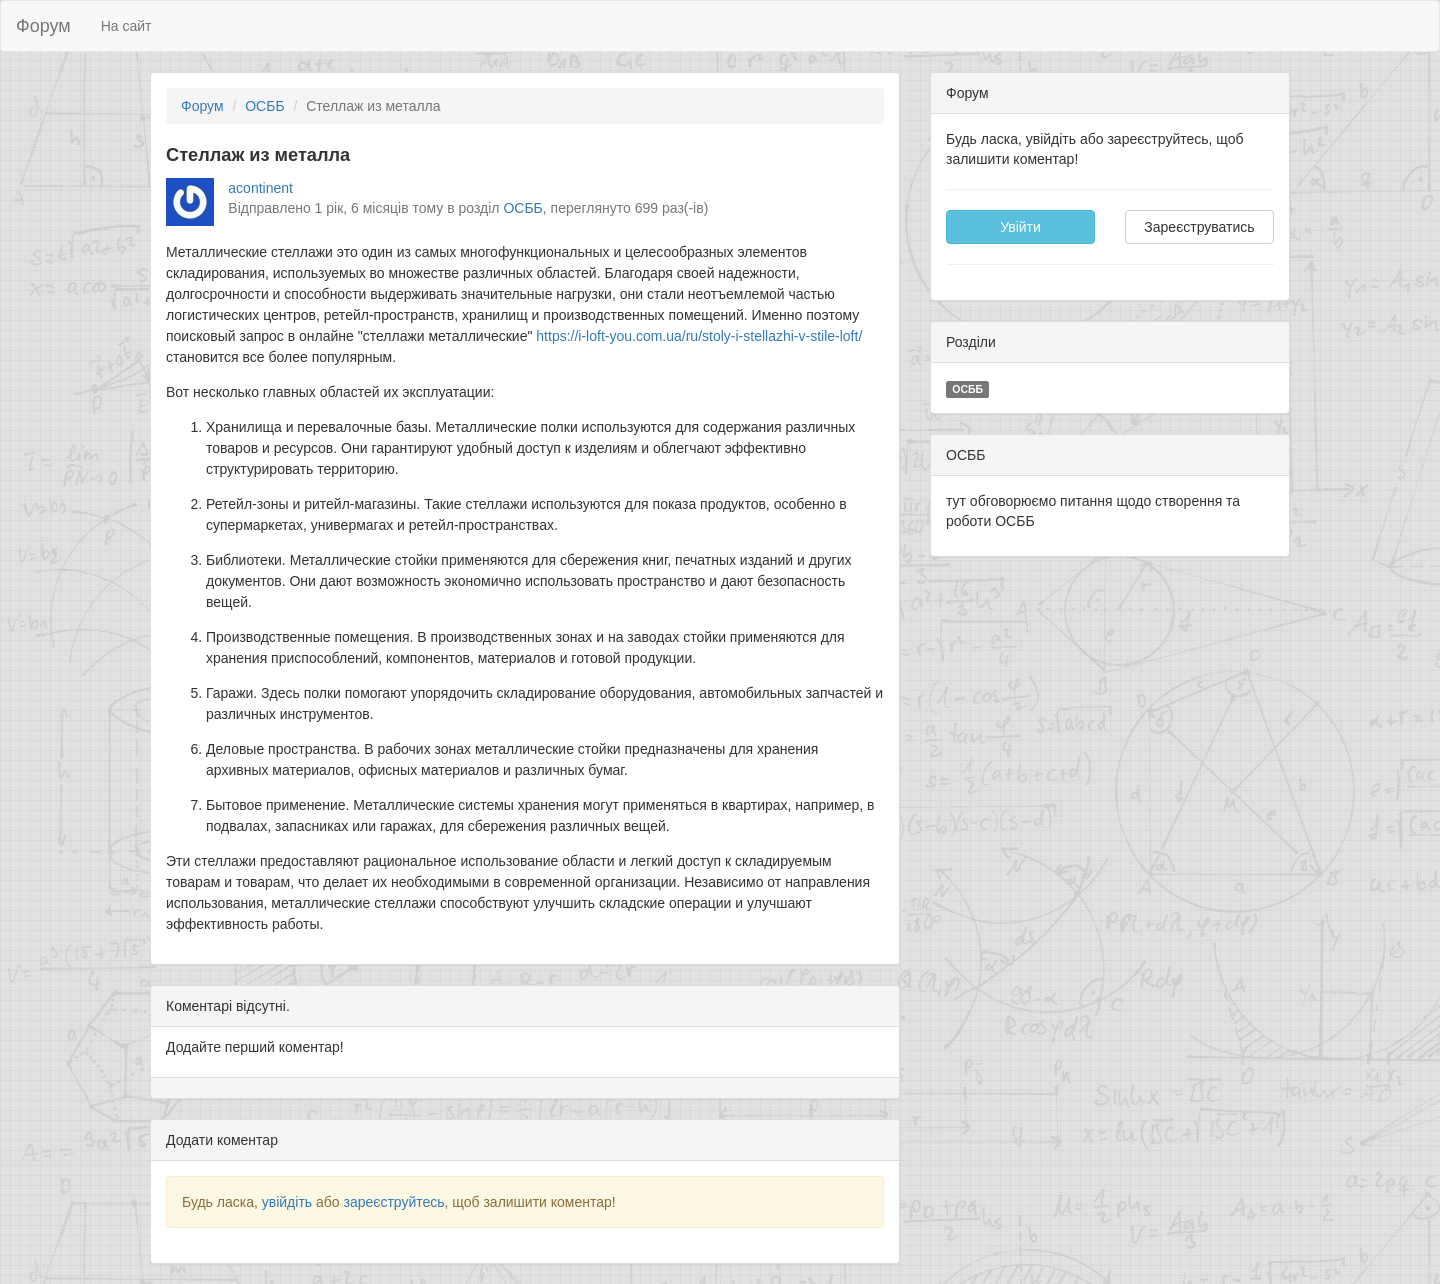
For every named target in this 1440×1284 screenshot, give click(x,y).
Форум (43, 26)
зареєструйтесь (393, 1202)
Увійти (1020, 227)
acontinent (260, 188)
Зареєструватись (1199, 227)
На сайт (126, 26)
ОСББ (264, 106)
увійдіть (287, 1202)
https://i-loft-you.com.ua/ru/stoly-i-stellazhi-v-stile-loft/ (699, 336)
